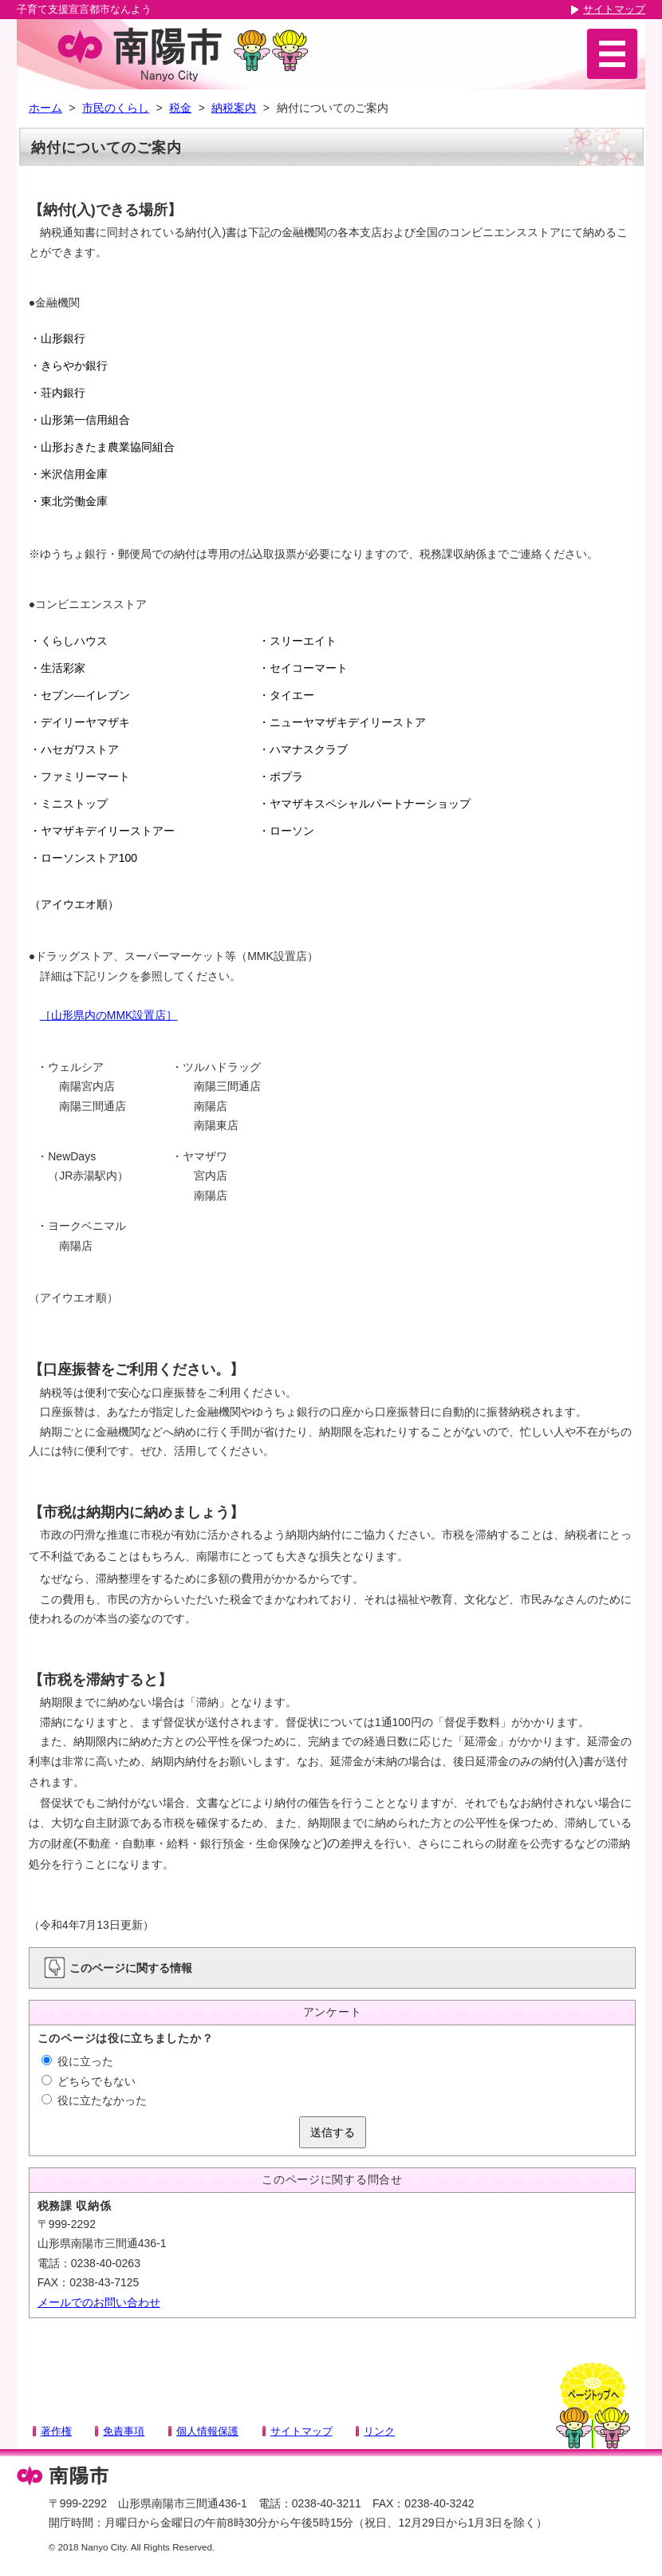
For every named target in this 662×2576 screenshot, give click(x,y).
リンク (379, 2431)
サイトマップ (614, 9)
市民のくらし (115, 107)
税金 (180, 107)
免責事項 (123, 2431)
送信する (332, 2132)
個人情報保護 (207, 2431)
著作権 (56, 2431)
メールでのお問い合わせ (98, 2302)
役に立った (77, 2061)
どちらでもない (88, 2081)
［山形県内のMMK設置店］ (109, 1015)
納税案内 (233, 107)
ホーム (45, 107)
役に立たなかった (94, 2100)
